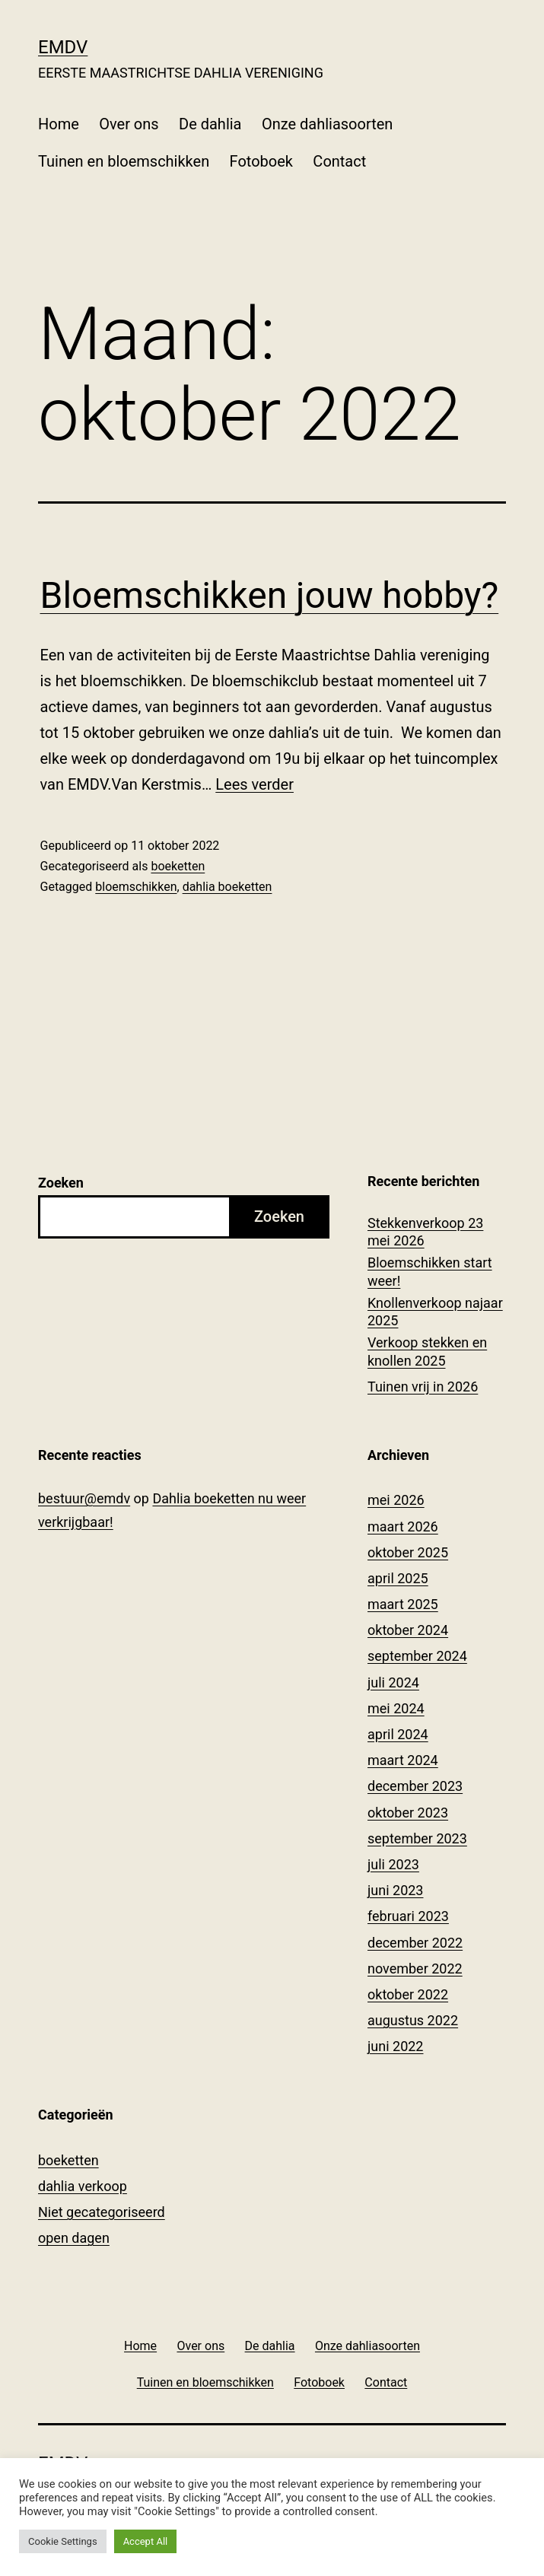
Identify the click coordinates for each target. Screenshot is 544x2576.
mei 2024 (396, 1708)
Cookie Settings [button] (62, 2541)
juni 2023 (395, 1890)
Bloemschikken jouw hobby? (269, 595)
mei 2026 (396, 1500)
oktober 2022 (407, 1994)
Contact (339, 161)
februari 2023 (408, 1916)
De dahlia (210, 124)
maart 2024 (402, 1760)
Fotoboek (261, 161)
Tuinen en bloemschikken (123, 161)
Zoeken (61, 1183)
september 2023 (417, 1838)
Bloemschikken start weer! (429, 1271)
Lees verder (254, 784)
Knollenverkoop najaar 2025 (435, 1311)
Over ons (128, 124)
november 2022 (415, 1969)
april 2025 (397, 1578)
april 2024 (397, 1734)
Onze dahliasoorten (327, 124)
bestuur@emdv (84, 1498)
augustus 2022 (412, 2020)
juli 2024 (393, 1682)
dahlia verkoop (82, 2186)
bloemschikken (136, 886)
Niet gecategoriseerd (101, 2212)
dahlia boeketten (227, 886)
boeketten (178, 866)
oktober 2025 (407, 1552)
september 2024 (417, 1656)
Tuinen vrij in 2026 (422, 1387)
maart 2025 (402, 1604)
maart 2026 (402, 1526)
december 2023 (415, 1786)
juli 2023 (393, 1864)
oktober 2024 (407, 1630)
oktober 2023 (407, 1813)
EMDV (62, 47)
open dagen (74, 2238)
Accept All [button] (145, 2541)
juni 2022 (395, 2046)
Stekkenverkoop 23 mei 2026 (425, 1231)
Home (58, 124)
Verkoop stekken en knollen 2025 (427, 1351)
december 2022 (415, 1943)
